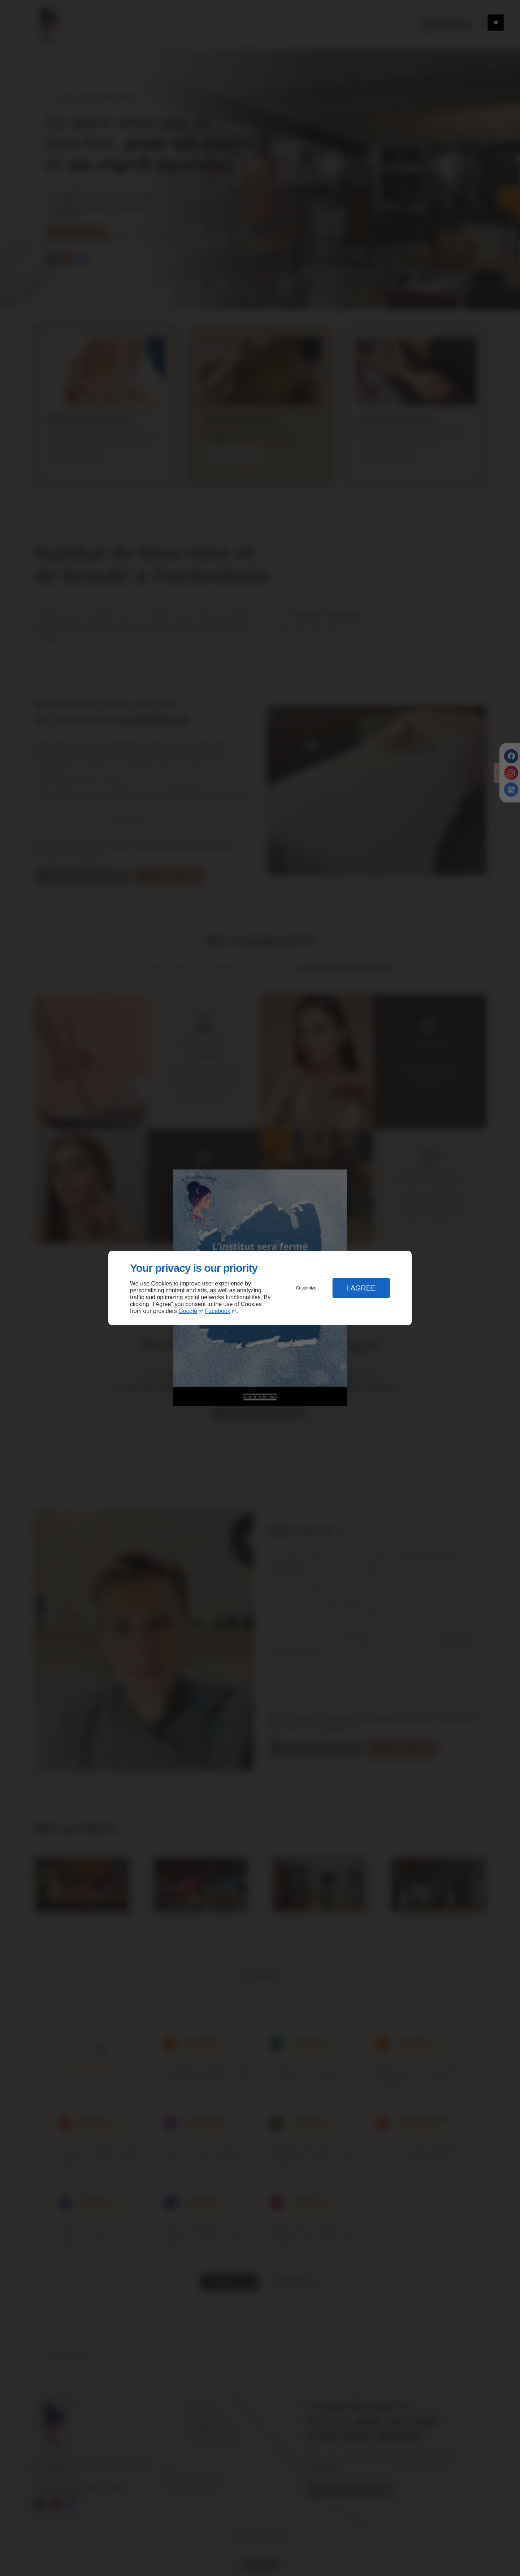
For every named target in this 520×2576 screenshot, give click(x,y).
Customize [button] (306, 1288)
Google (187, 1311)
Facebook (217, 1311)
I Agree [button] (361, 1288)
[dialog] (260, 1288)
